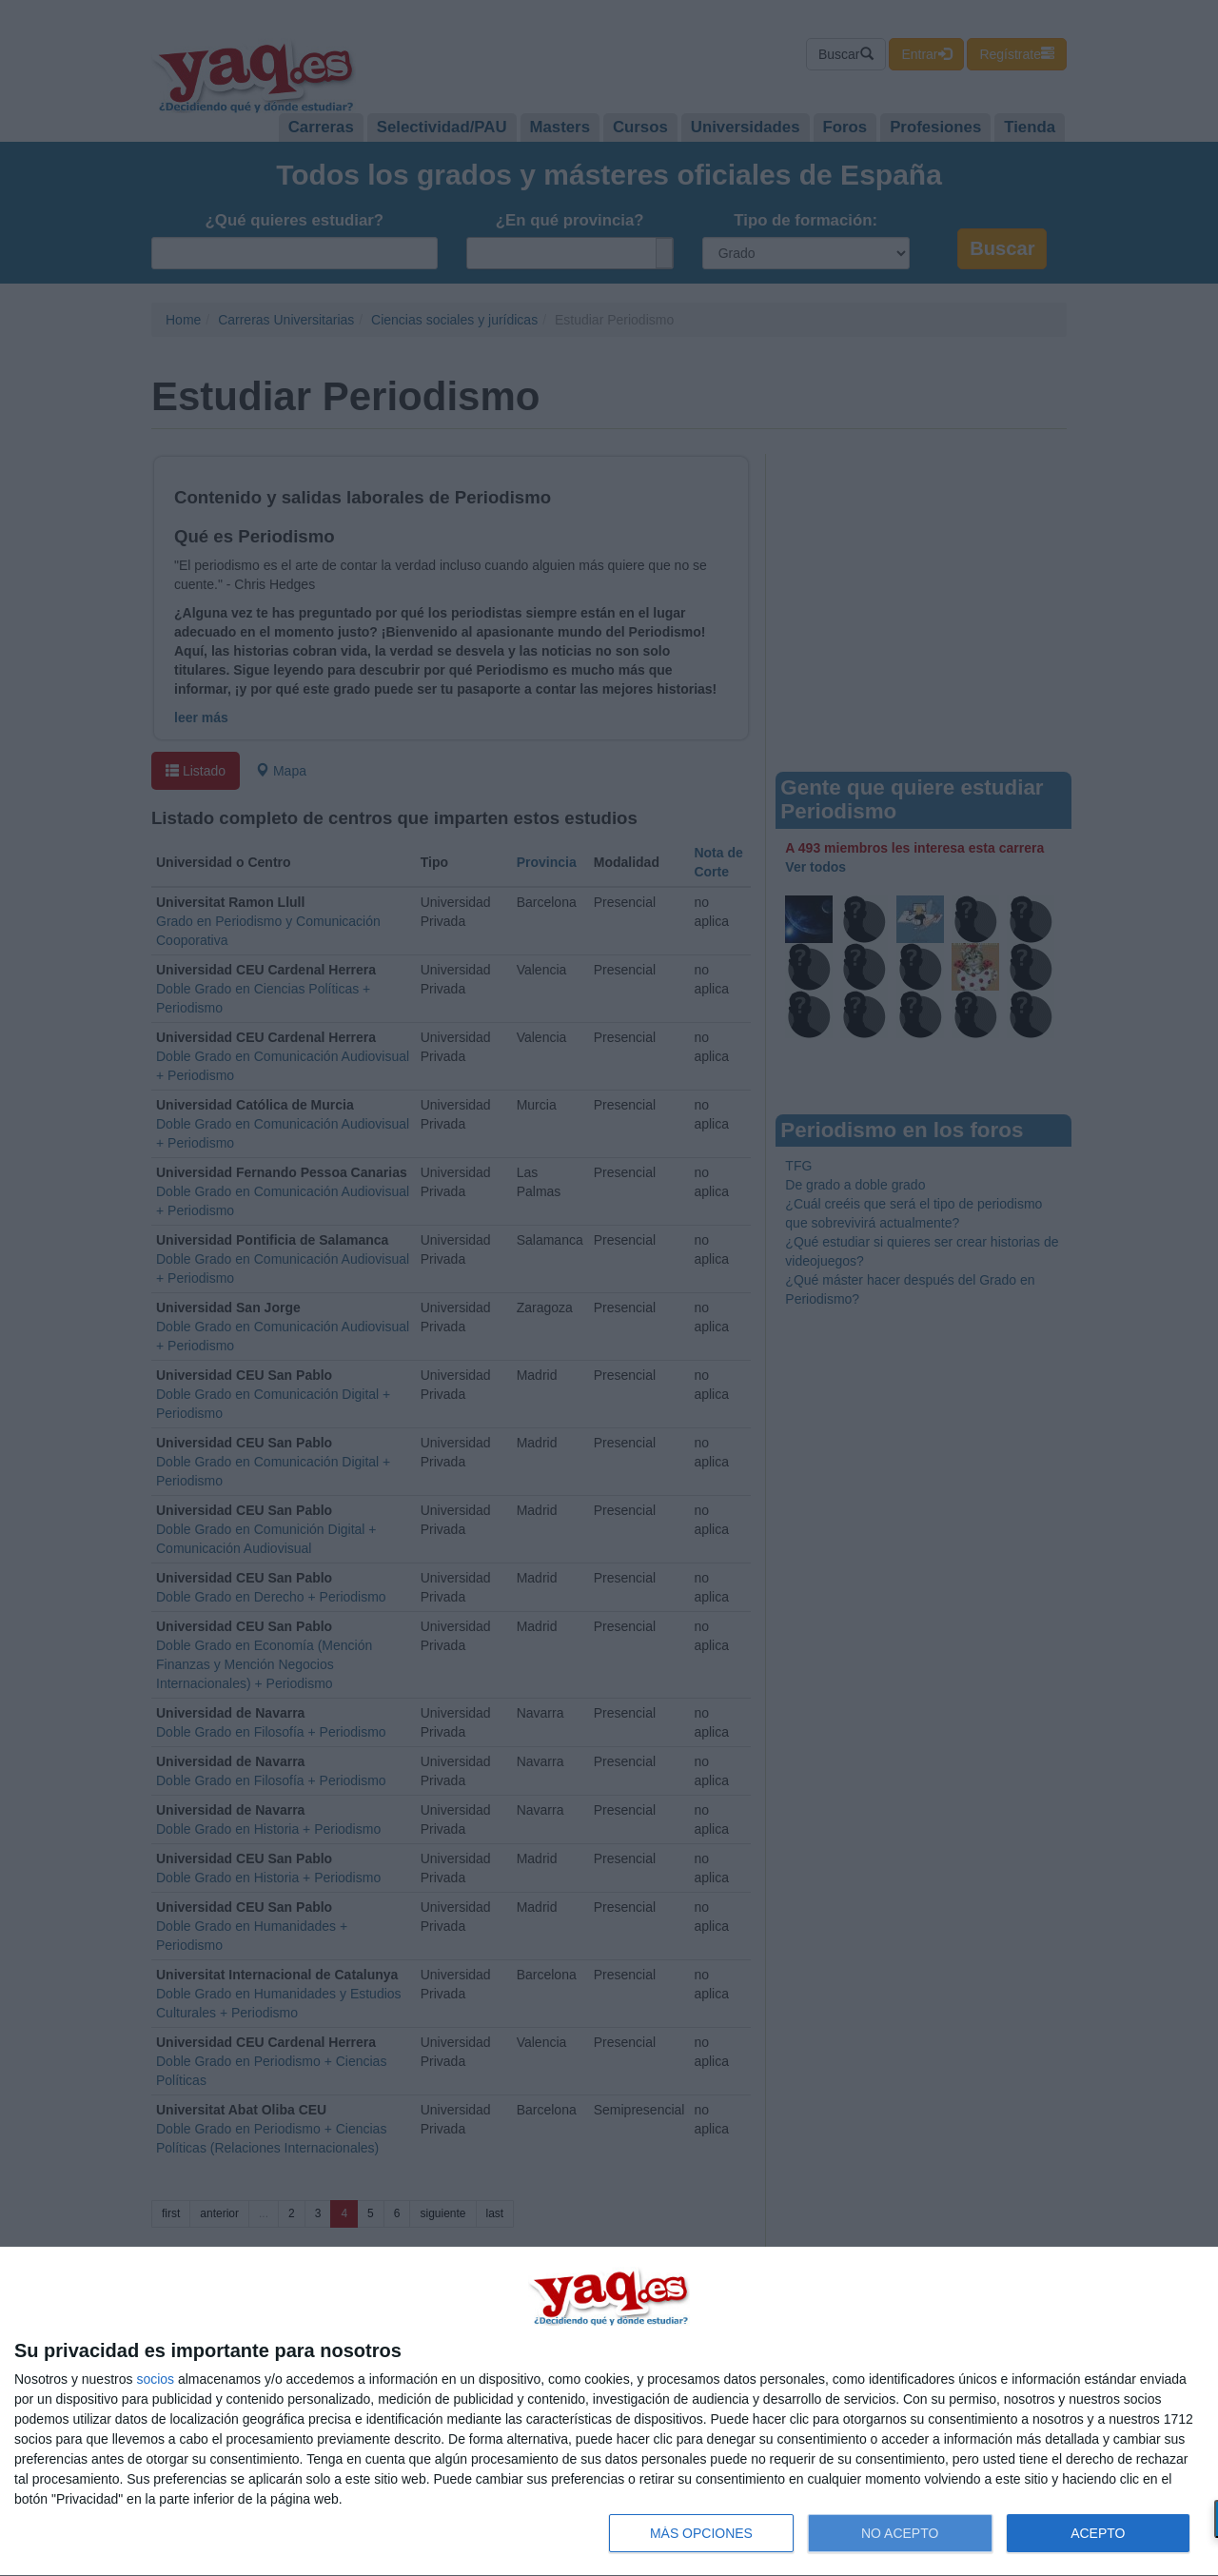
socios (155, 2379)
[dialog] (609, 2412)
